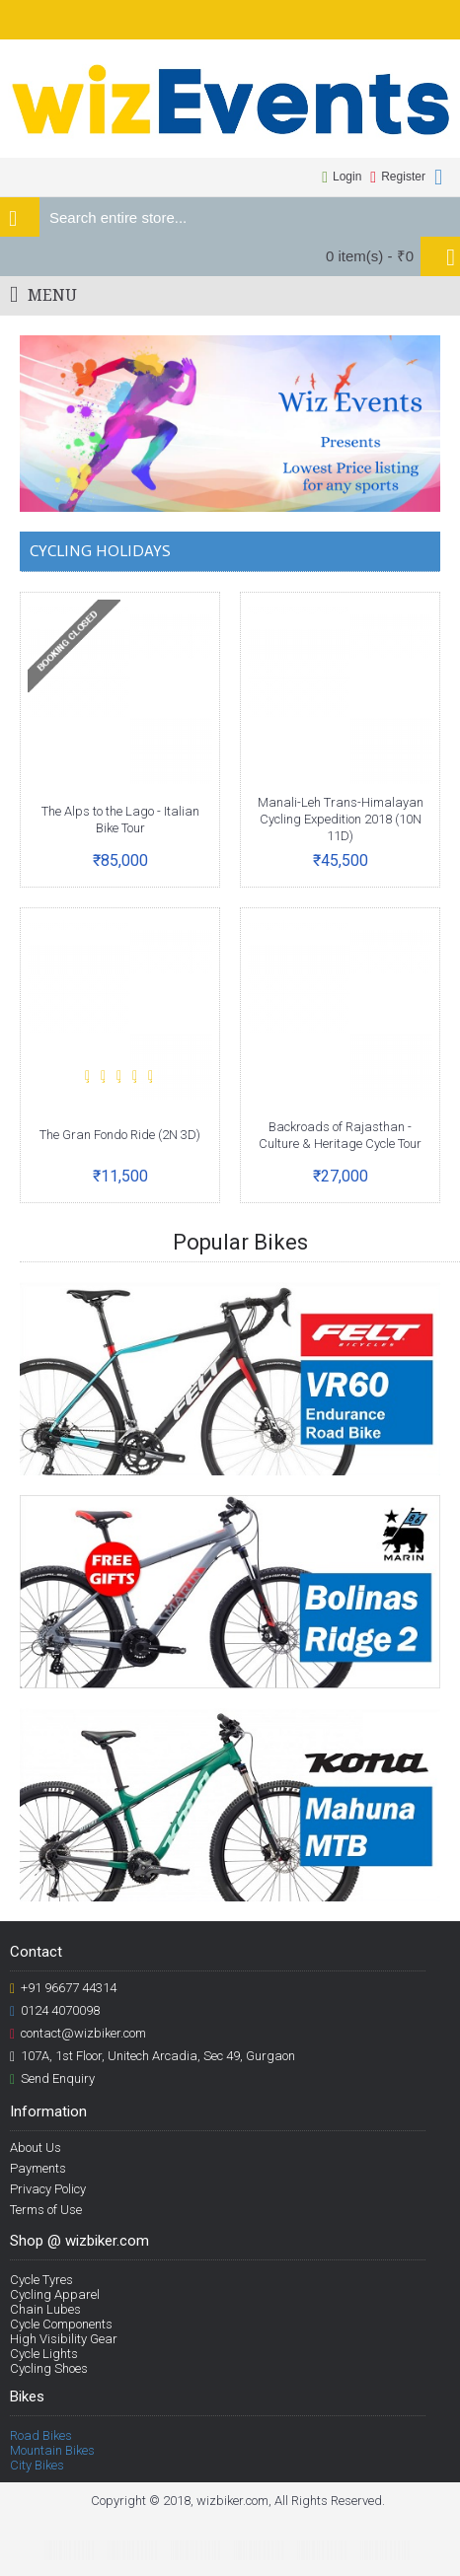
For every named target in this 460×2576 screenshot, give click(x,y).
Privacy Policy (48, 2189)
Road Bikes (41, 2435)
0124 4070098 (55, 2011)
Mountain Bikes (52, 2450)
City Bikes (37, 2465)
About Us (35, 2147)
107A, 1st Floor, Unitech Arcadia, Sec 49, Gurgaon (152, 2056)
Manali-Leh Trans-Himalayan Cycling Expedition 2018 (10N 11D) (340, 819)
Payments (38, 2168)
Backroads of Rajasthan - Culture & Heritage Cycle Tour (340, 1135)
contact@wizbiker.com (78, 2033)
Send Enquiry (52, 2079)
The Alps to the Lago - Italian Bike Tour (120, 819)
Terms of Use (46, 2209)
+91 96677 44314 (63, 1988)
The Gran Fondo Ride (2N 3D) (119, 1134)
